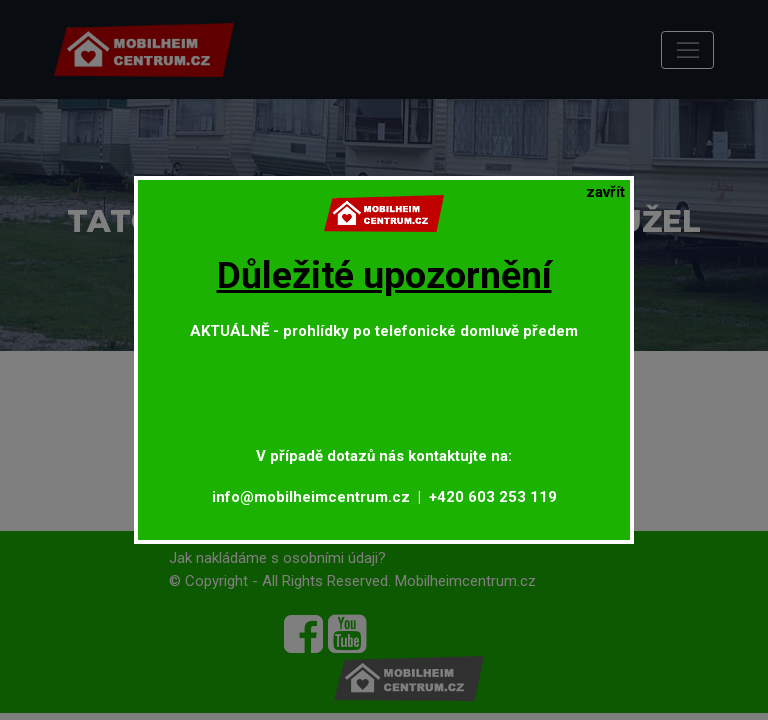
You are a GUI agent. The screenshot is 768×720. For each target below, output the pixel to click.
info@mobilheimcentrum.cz (311, 497)
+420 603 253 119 (493, 497)
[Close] (605, 192)
